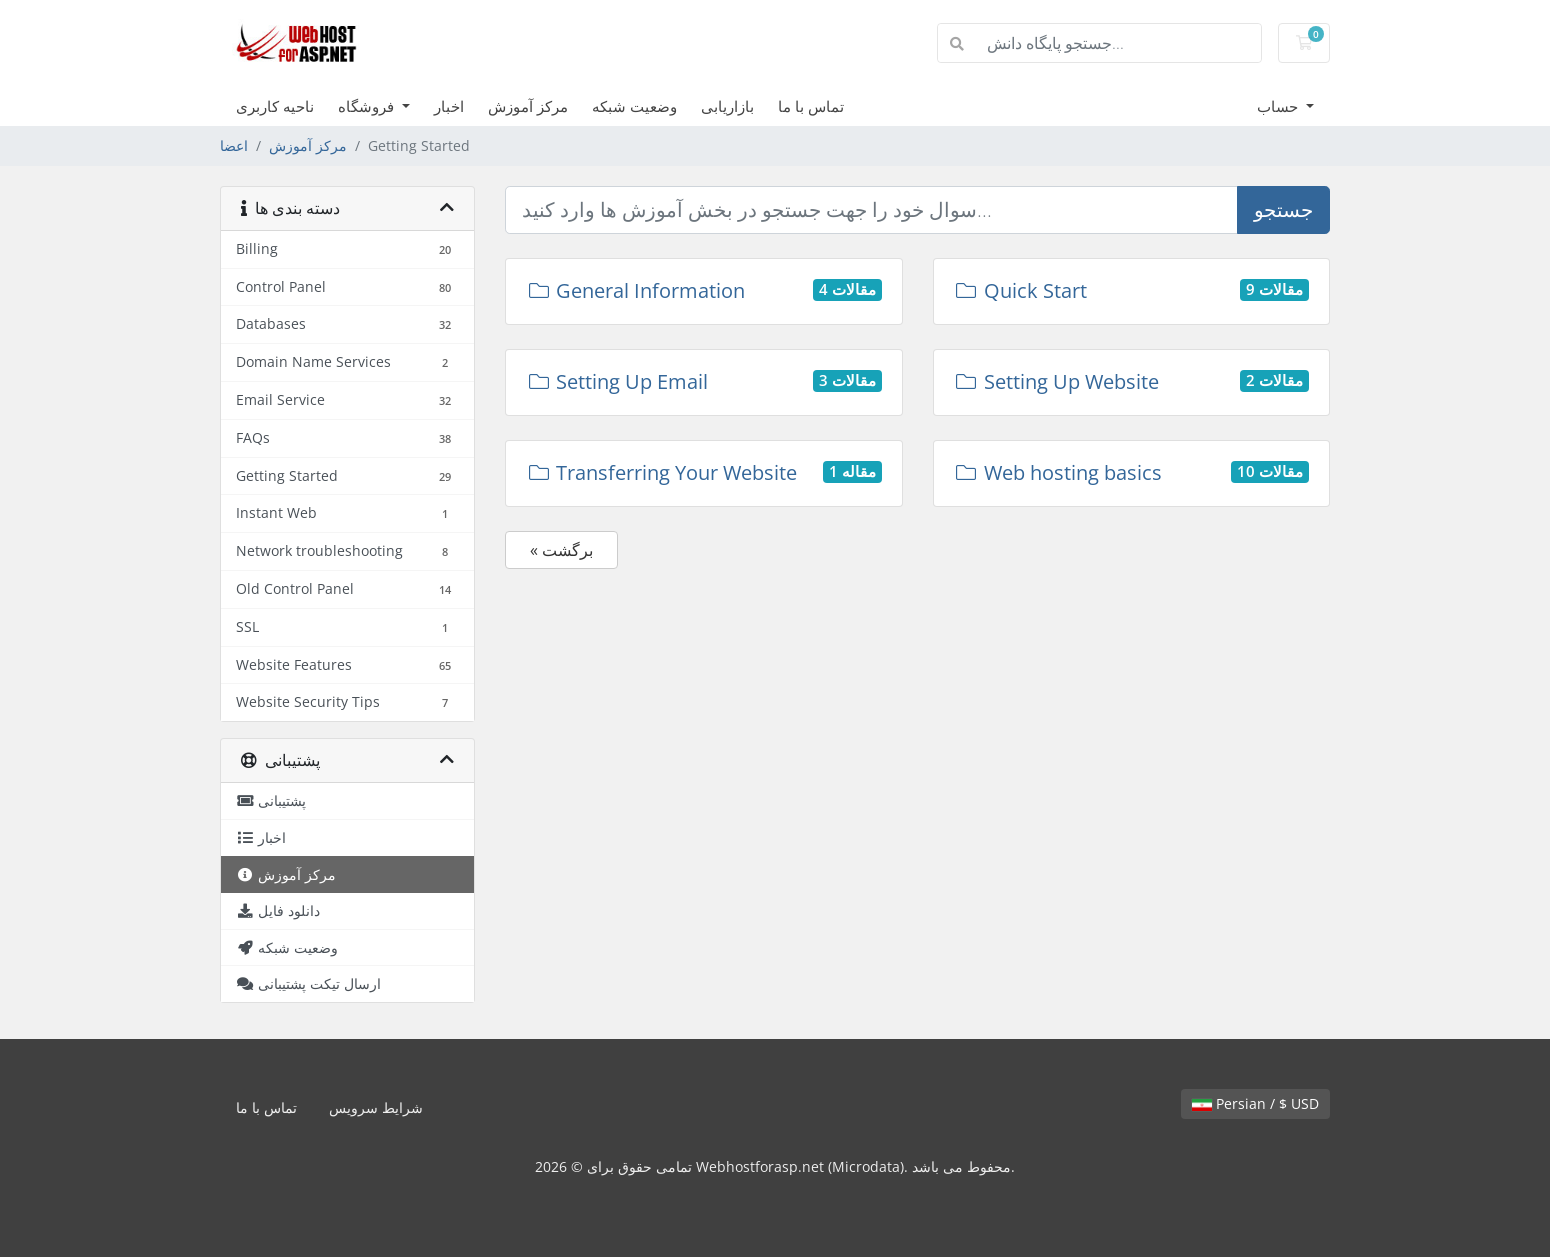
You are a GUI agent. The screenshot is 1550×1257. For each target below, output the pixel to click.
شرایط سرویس (376, 1107)
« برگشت (561, 550)
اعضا (234, 145)
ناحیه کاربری (275, 106)
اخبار (449, 106)
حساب (1279, 106)
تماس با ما (811, 106)
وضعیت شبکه (634, 106)
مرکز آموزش (528, 106)
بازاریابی (727, 106)
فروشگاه (368, 106)
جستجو (1283, 209)
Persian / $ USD (1255, 1103)
